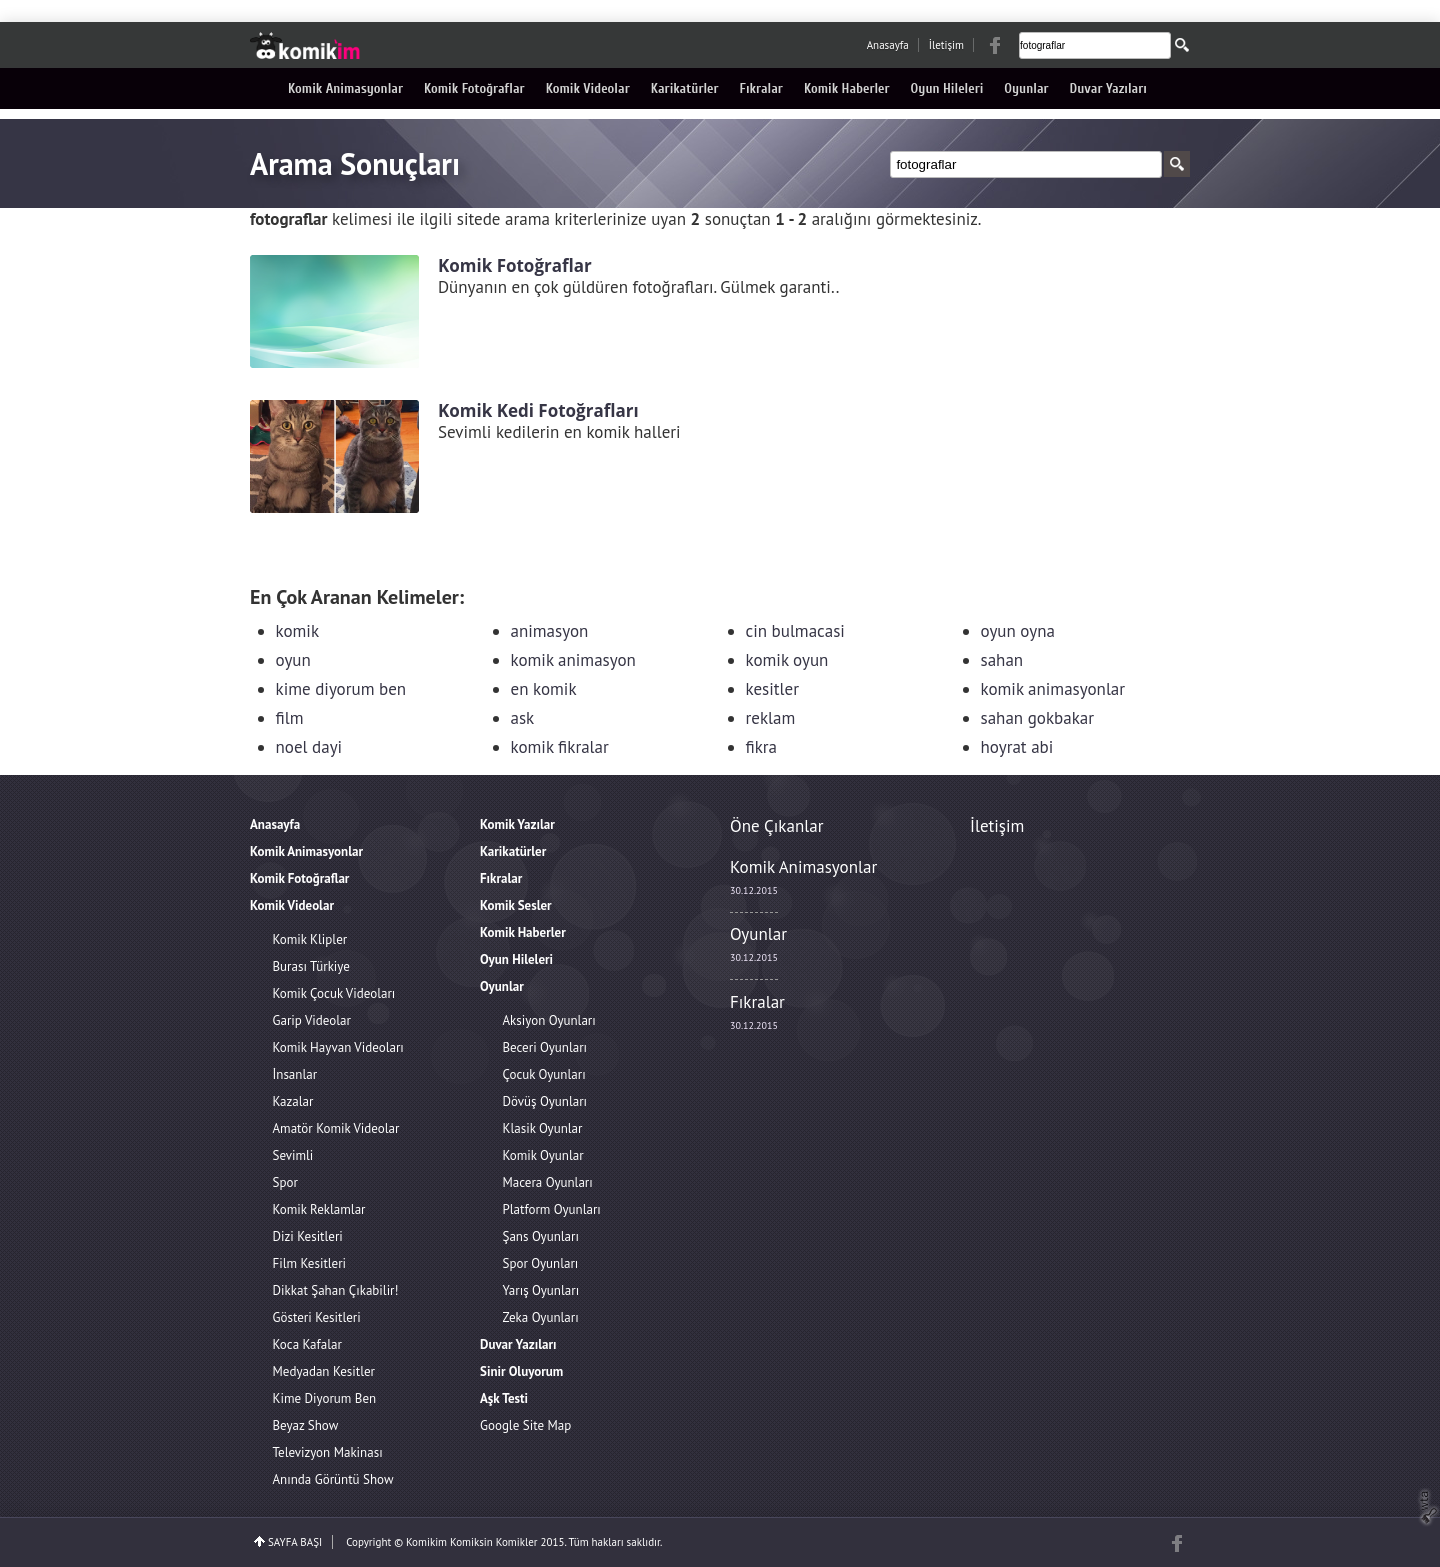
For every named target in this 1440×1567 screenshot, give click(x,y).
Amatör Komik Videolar (336, 1128)
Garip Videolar (312, 1020)
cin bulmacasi (795, 631)
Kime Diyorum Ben (325, 1398)
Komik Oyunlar (543, 1155)
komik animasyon (573, 660)
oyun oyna (1018, 631)
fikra (762, 747)
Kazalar (293, 1101)
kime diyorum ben (341, 689)
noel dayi (309, 747)
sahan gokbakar (1038, 718)
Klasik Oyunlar (543, 1128)
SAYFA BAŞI (295, 1542)
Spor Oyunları (541, 1263)
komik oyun (787, 660)
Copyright (368, 1542)
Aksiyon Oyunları (549, 1020)
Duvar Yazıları (1108, 88)
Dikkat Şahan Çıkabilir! (336, 1290)
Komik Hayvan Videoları (338, 1047)
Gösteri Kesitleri (317, 1317)
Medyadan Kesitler (324, 1371)
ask (523, 718)
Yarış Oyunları (541, 1290)
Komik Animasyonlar (345, 88)
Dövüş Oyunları (545, 1101)
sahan (1002, 660)
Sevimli (293, 1155)
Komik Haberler (847, 88)
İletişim (946, 45)
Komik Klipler (310, 939)
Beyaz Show (306, 1425)
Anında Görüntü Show (333, 1479)
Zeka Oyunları (541, 1317)
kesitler (772, 689)
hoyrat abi (1017, 747)
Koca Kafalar (307, 1344)
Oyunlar (1026, 88)
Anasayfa (888, 45)
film (290, 718)
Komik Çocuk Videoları (334, 993)
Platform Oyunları (552, 1209)
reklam (771, 718)
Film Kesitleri (310, 1263)
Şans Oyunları (541, 1236)
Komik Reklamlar (319, 1209)
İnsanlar (295, 1074)
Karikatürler (685, 88)
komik (298, 631)
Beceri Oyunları (545, 1047)
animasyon (550, 631)
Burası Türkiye (311, 966)
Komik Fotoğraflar (474, 88)
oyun (293, 660)
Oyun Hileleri (947, 88)
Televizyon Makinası (328, 1452)
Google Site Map (525, 1425)
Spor (285, 1182)
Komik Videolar (588, 88)
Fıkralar (761, 88)
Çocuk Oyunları (544, 1074)
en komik (544, 689)
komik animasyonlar (1053, 689)
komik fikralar (560, 747)
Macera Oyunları (548, 1182)
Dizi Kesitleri (308, 1236)
